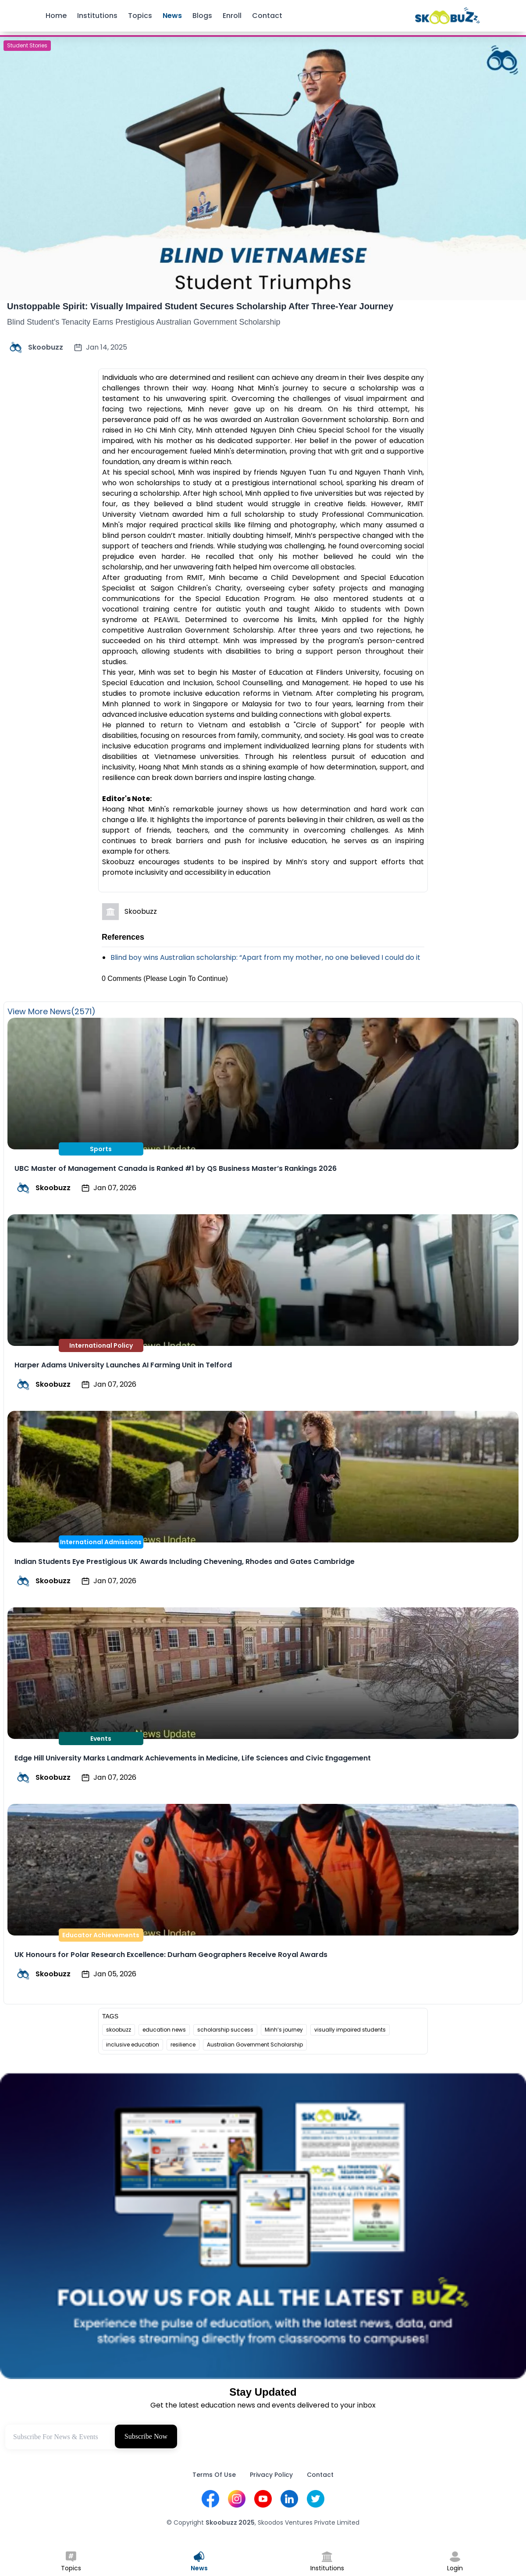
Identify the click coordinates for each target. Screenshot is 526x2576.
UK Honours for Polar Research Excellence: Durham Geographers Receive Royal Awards (170, 1955)
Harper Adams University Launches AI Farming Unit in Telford (123, 1365)
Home (56, 16)
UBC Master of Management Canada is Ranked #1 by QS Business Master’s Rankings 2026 (175, 1168)
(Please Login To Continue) (185, 978)
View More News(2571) (51, 1011)
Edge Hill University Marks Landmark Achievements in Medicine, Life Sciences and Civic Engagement (192, 1758)
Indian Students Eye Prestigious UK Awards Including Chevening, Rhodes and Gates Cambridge (184, 1561)
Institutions (97, 16)
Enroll (232, 16)
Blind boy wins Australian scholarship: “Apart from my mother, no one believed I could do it (265, 957)
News (172, 16)
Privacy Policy (271, 2474)
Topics (140, 16)
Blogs (202, 16)
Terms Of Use (214, 2474)
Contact (267, 16)
